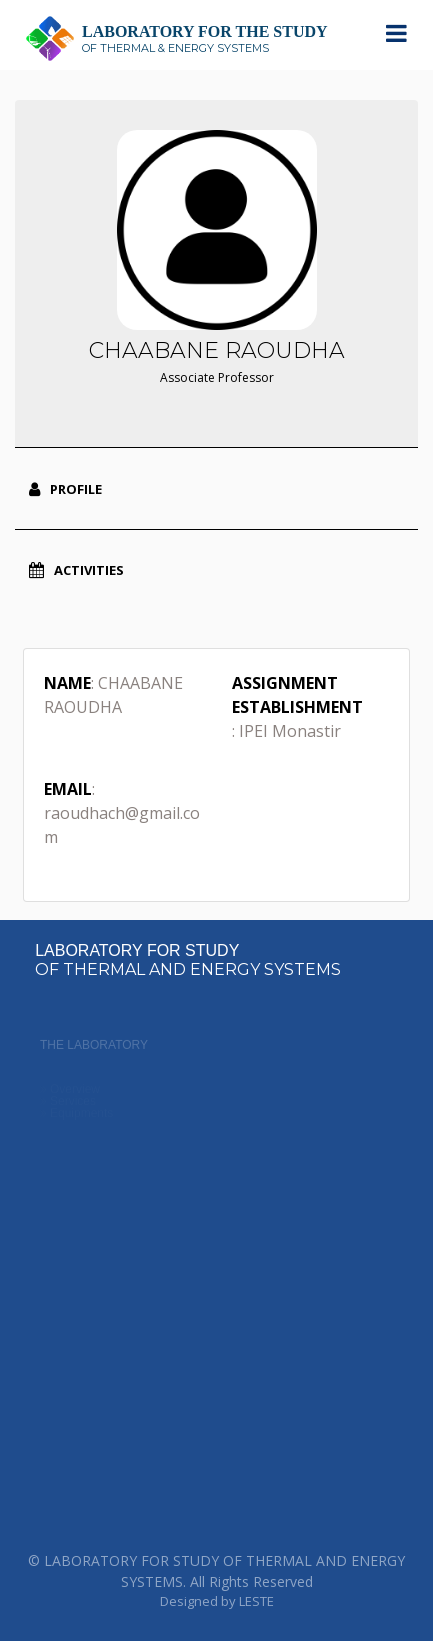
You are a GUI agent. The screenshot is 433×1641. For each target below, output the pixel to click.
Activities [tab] (76, 570)
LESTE (256, 1601)
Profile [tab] (65, 489)
